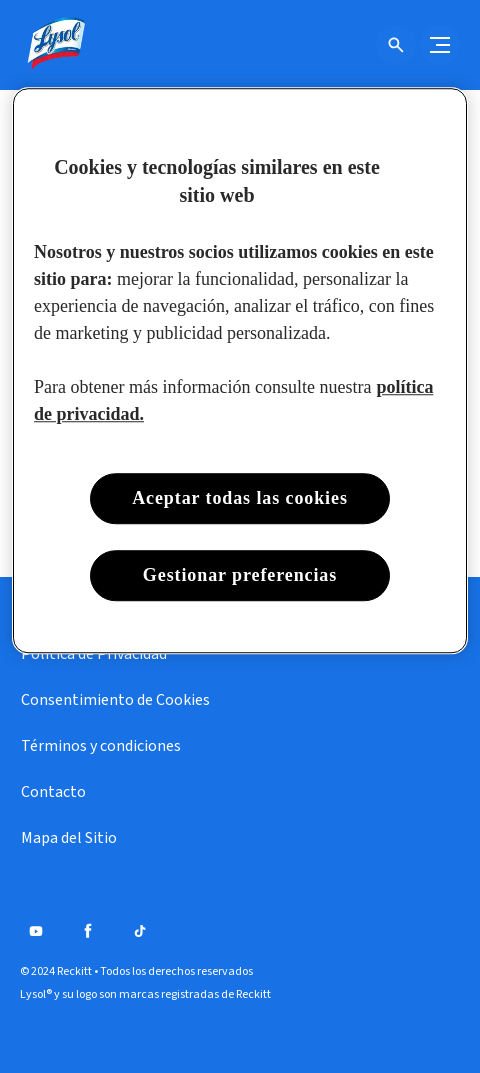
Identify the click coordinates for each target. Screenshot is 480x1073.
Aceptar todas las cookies (240, 498)
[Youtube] (36, 931)
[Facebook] (88, 931)
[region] (240, 370)
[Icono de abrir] (396, 45)
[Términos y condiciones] (101, 746)
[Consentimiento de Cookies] (115, 700)
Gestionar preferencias (240, 575)
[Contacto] (53, 792)
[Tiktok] (140, 931)
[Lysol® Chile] (55, 45)
